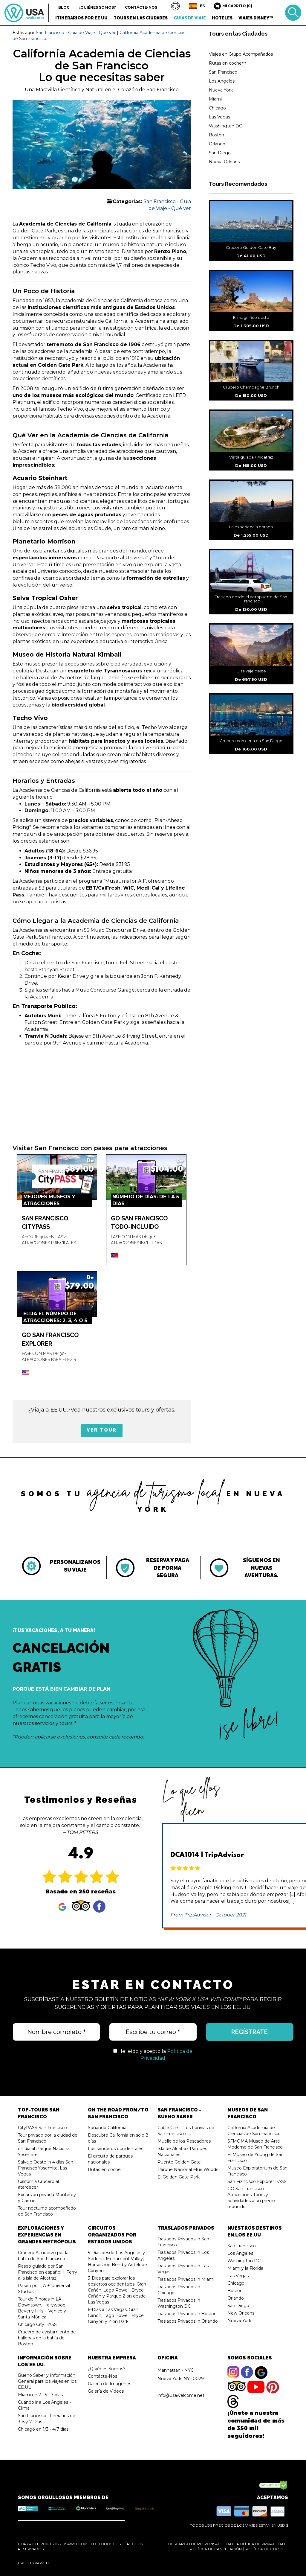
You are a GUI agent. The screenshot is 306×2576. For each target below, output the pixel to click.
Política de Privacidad (261, 2544)
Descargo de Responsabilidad (200, 2544)
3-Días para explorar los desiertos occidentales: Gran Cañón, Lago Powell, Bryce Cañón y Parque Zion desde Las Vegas (117, 2290)
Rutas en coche (104, 2169)
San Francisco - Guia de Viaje (65, 32)
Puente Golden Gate (179, 2162)
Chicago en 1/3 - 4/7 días (43, 2429)
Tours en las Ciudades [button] (141, 18)
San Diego (220, 153)
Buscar (293, 12)
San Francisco (223, 72)
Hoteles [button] (222, 18)
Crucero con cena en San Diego (251, 740)
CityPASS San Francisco (42, 2127)
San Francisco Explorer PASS (257, 2181)
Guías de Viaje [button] (190, 18)
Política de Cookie (265, 2549)
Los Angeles (222, 81)
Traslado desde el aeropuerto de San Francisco (251, 598)
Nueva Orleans (224, 162)
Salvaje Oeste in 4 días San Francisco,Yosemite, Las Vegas (45, 2168)
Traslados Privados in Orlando (187, 2321)
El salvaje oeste (251, 671)
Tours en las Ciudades (238, 34)
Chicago (217, 108)
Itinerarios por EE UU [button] (81, 18)
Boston (216, 135)
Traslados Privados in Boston (187, 2313)
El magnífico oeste (251, 317)
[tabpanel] (59, 1565)
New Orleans (240, 2313)
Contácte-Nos (141, 7)
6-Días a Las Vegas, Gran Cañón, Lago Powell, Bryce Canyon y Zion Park (116, 2315)
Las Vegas (219, 117)
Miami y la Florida (245, 2268)
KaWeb (42, 2563)
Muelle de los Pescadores (184, 2141)
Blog (64, 7)
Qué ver (107, 32)
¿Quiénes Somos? (97, 7)
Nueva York (221, 90)
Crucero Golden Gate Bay (251, 247)
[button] (175, 5)
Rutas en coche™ (227, 63)
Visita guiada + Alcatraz (251, 457)
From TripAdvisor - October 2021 (208, 1915)
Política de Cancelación (216, 2549)
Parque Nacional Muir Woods (187, 2169)
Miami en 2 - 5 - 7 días (40, 2394)
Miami (215, 99)
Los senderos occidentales (115, 2148)
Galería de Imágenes (109, 2383)
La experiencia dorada (251, 526)
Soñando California (107, 2127)
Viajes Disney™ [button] (255, 18)
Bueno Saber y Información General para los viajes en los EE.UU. (47, 2381)
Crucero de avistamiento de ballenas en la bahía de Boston (47, 2338)
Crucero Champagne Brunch (251, 387)
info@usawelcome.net (180, 2395)
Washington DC (225, 126)
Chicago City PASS (37, 2324)
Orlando (217, 144)
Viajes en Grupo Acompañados (241, 54)
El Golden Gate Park (178, 2177)
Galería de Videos (106, 2391)
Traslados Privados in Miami (185, 2279)
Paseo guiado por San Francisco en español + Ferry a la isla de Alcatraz (47, 2272)
